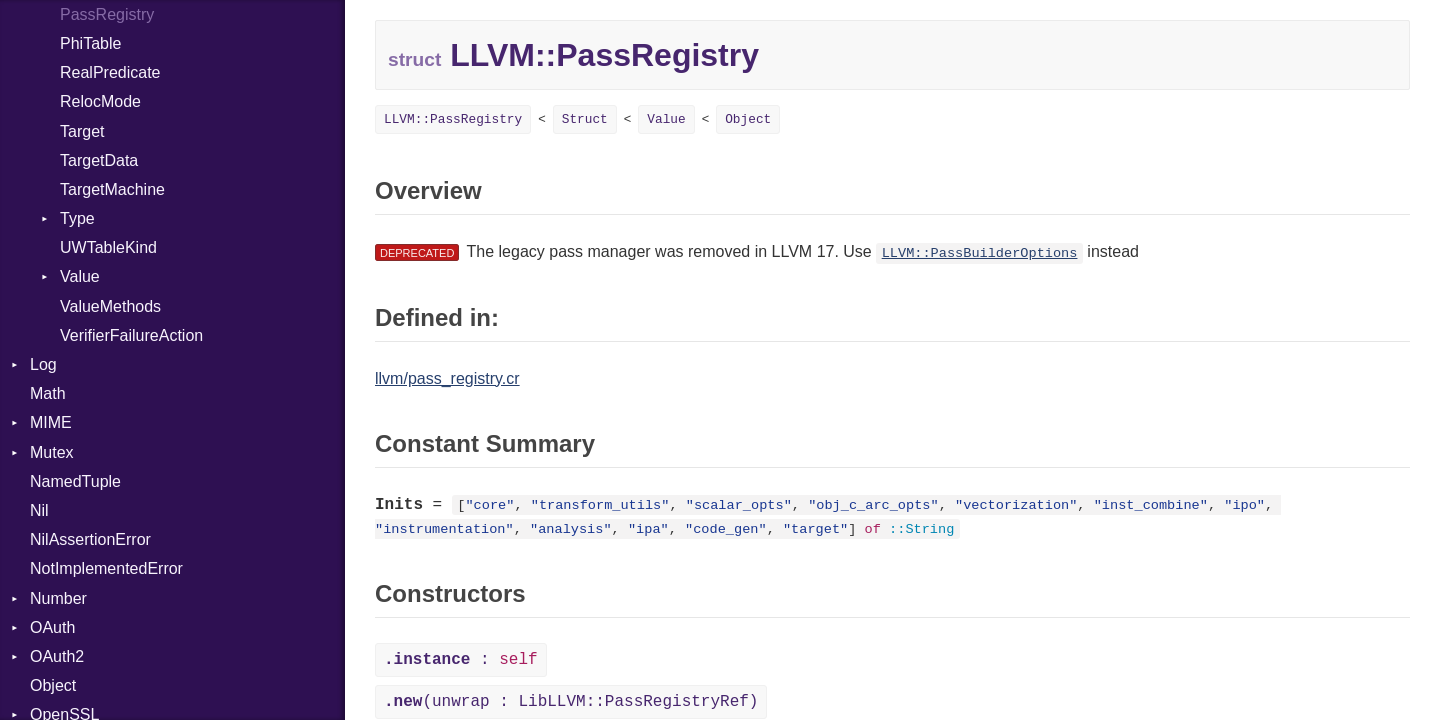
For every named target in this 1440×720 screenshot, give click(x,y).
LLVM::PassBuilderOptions (980, 253)
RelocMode (100, 101)
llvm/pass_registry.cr (447, 378)
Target (82, 131)
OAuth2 (57, 656)
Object (53, 685)
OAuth (52, 627)
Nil (39, 510)
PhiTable (90, 43)
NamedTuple (75, 481)
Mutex (52, 452)
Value (80, 276)
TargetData (99, 160)
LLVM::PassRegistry (453, 119)
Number (58, 598)
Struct (585, 119)
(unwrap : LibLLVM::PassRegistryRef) (571, 702)
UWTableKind (108, 247)
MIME (51, 422)
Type (77, 218)
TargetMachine (112, 189)
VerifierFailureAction (131, 335)
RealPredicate (110, 72)
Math (48, 393)
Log (43, 364)
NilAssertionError (90, 539)
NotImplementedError (106, 568)
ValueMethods (110, 306)
